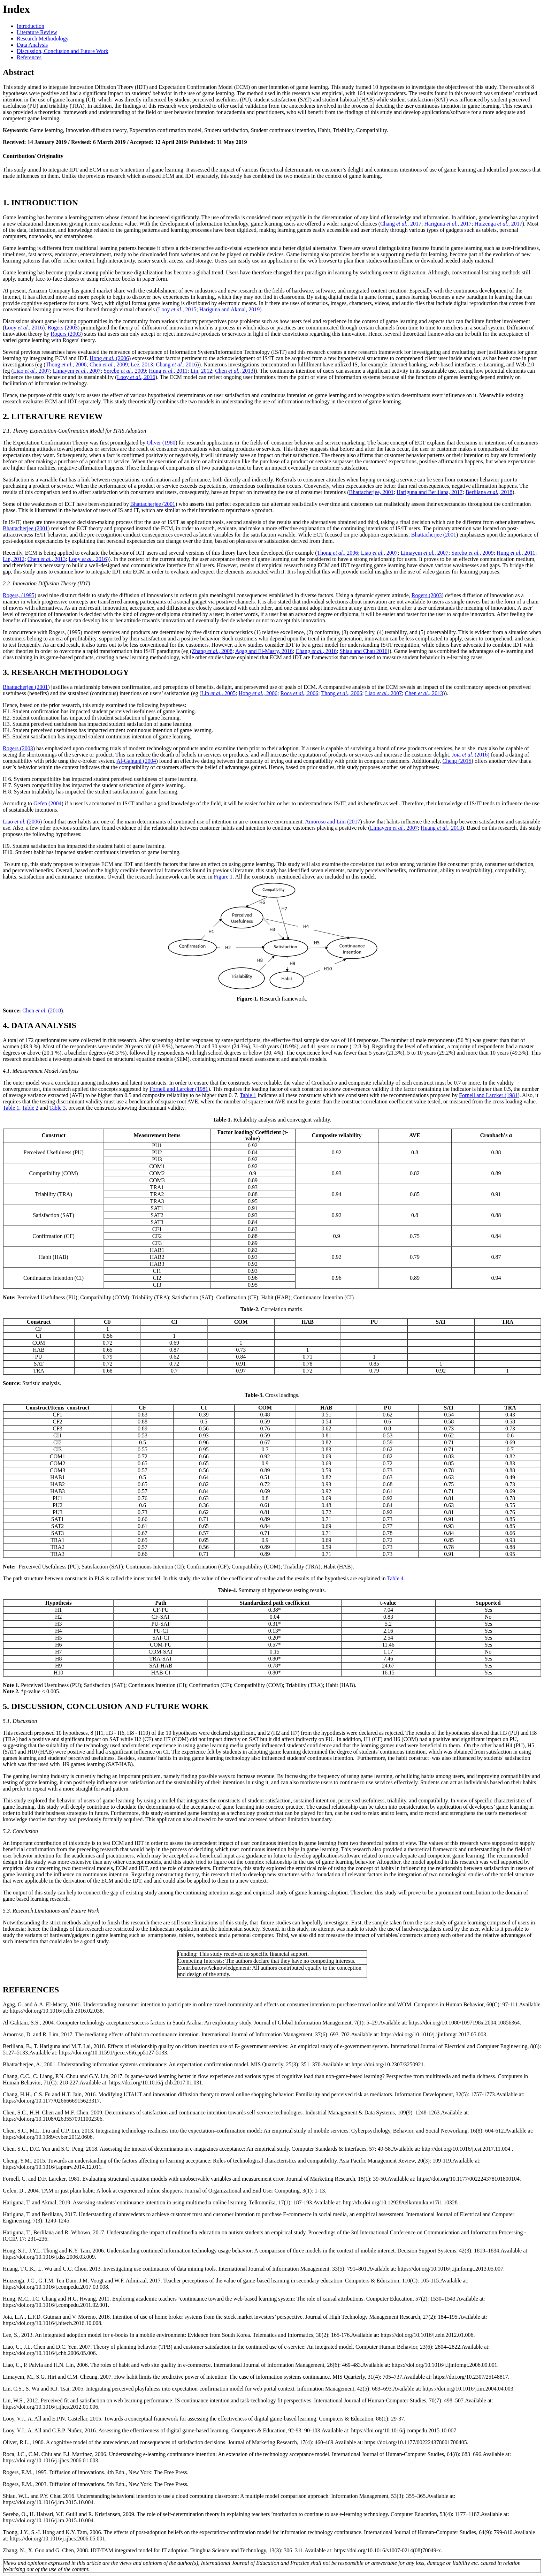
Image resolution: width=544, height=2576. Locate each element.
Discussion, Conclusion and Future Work (62, 51)
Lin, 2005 (218, 693)
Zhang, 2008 (212, 651)
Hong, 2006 (257, 693)
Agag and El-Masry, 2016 (264, 651)
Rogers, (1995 (19, 595)
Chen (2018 (41, 1010)
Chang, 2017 (400, 224)
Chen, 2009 (109, 364)
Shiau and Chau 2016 (363, 651)
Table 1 (248, 1095)
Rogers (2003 (62, 327)
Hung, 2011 (168, 371)
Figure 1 (223, 877)
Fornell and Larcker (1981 (179, 1089)
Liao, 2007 (31, 371)
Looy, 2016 (24, 327)
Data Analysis (32, 45)
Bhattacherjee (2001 (152, 504)
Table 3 (57, 1108)
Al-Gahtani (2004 (136, 761)
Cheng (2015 (456, 761)
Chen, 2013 (234, 371)
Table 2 (30, 1108)
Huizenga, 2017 (498, 224)
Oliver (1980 (161, 443)
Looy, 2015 (177, 309)
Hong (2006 (109, 358)
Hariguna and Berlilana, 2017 (429, 492)
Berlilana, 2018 (489, 492)
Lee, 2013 (142, 364)
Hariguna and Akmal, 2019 (229, 309)
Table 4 (395, 1578)
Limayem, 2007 (77, 371)
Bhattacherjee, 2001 (371, 492)
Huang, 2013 (441, 828)
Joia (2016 (470, 755)
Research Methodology (43, 38)
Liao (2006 (21, 822)
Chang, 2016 (176, 364)
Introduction (30, 26)
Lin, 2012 (201, 371)
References (29, 57)
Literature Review (37, 32)
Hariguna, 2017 (448, 224)
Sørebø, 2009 (125, 371)
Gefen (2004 (47, 803)
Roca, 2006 (299, 693)
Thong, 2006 (66, 364)
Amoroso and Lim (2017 (332, 822)
